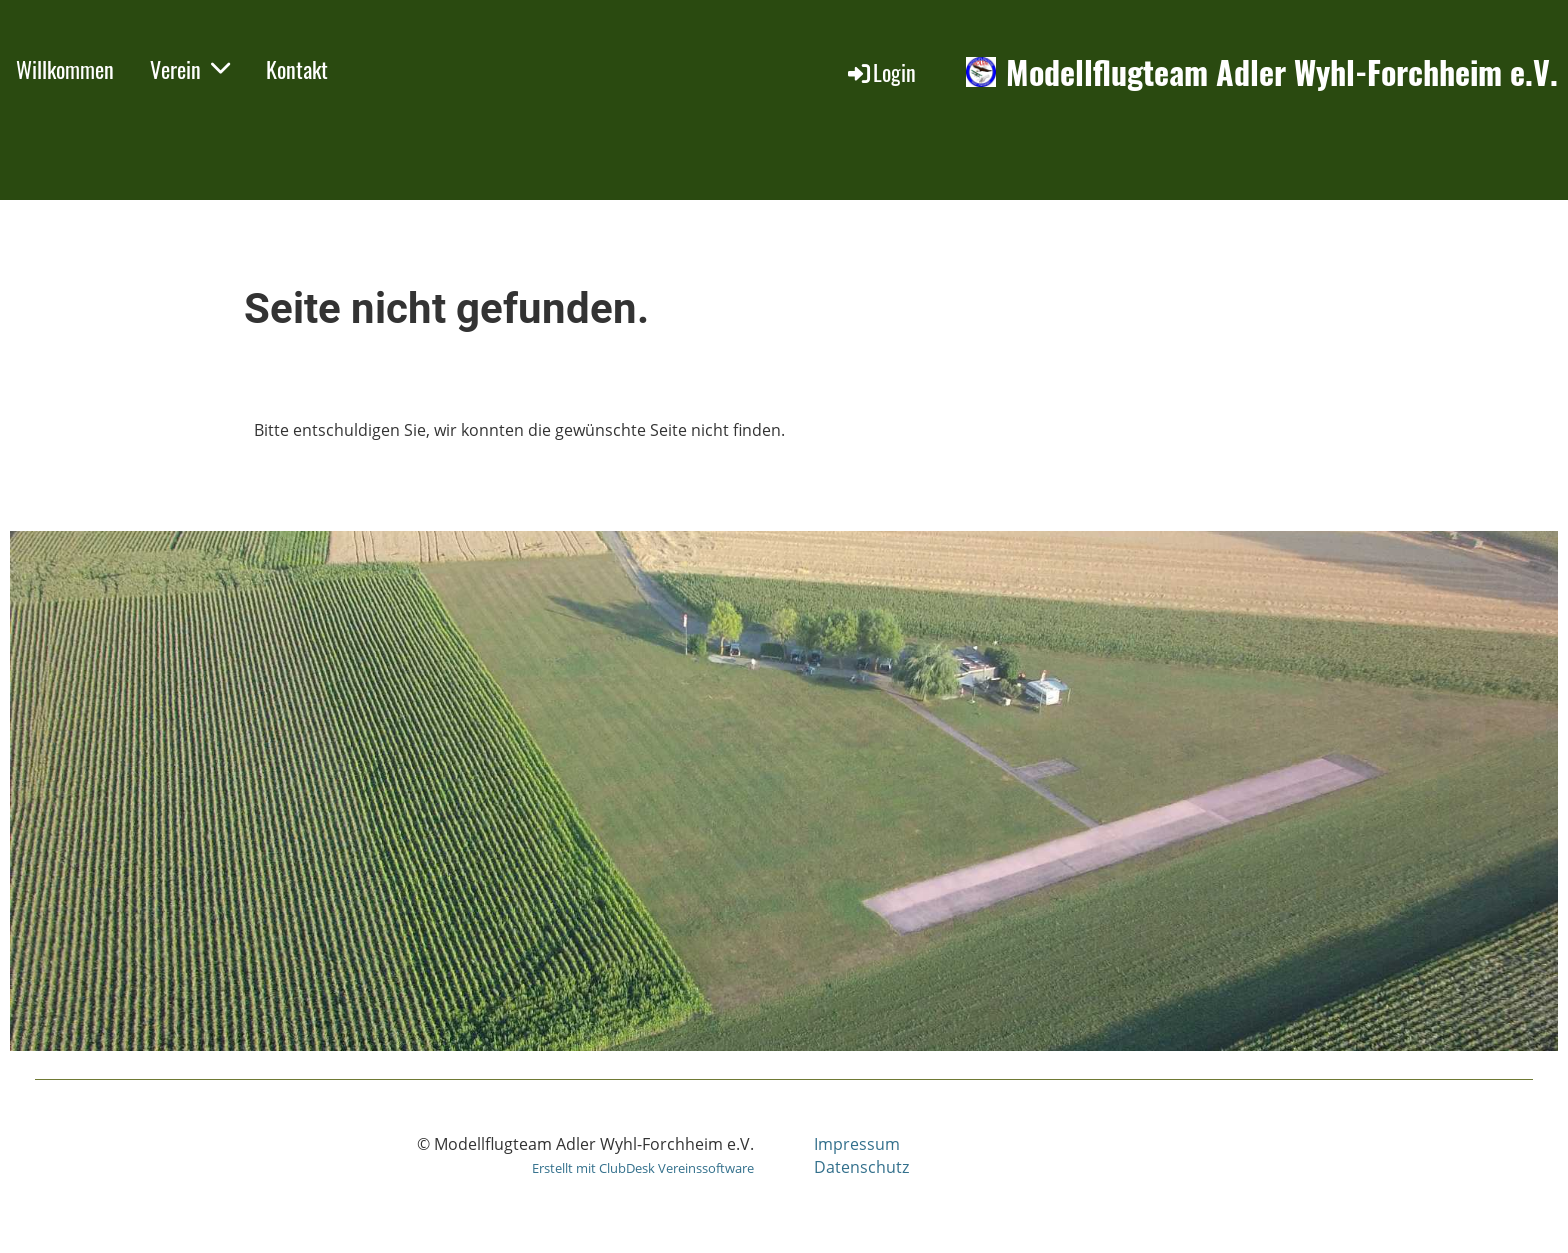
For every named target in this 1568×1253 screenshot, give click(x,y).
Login (880, 72)
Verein (190, 69)
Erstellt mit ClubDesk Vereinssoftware (643, 1168)
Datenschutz (861, 1167)
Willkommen (65, 69)
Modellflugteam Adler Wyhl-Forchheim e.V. (1282, 72)
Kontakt (297, 69)
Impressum (857, 1144)
